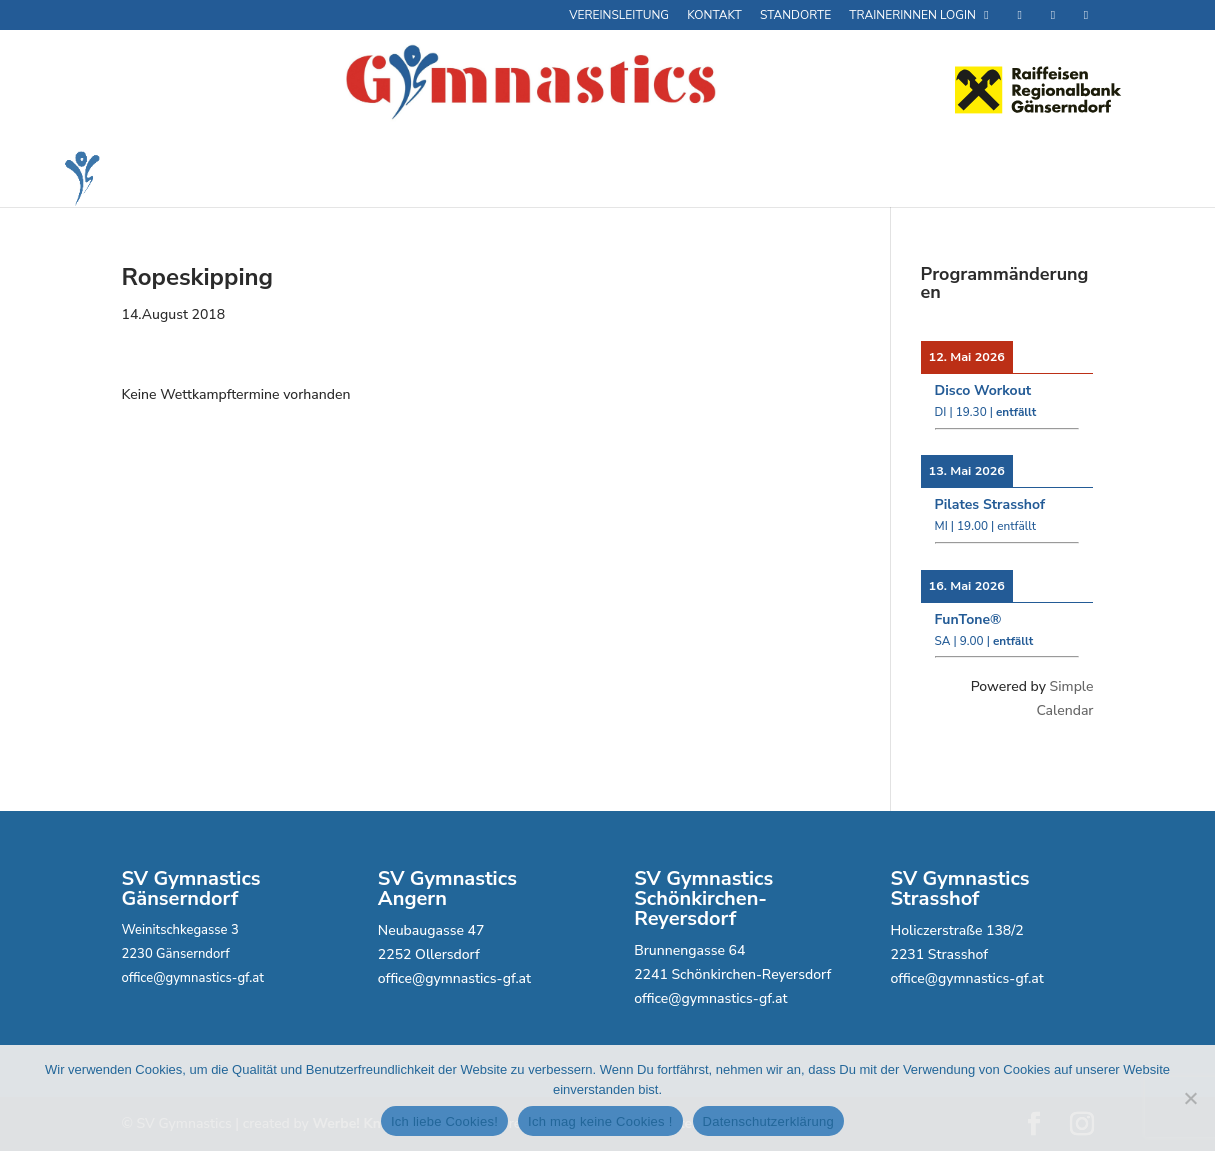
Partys (643, 179)
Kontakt (714, 16)
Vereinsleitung (619, 16)
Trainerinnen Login (921, 16)
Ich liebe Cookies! (444, 1121)
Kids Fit (547, 179)
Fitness (333, 179)
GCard (439, 178)
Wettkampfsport (753, 179)
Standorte (795, 16)
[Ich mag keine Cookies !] (1190, 1098)
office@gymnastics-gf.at (193, 978)
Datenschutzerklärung (768, 1121)
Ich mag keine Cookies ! (600, 1121)
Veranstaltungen (919, 179)
